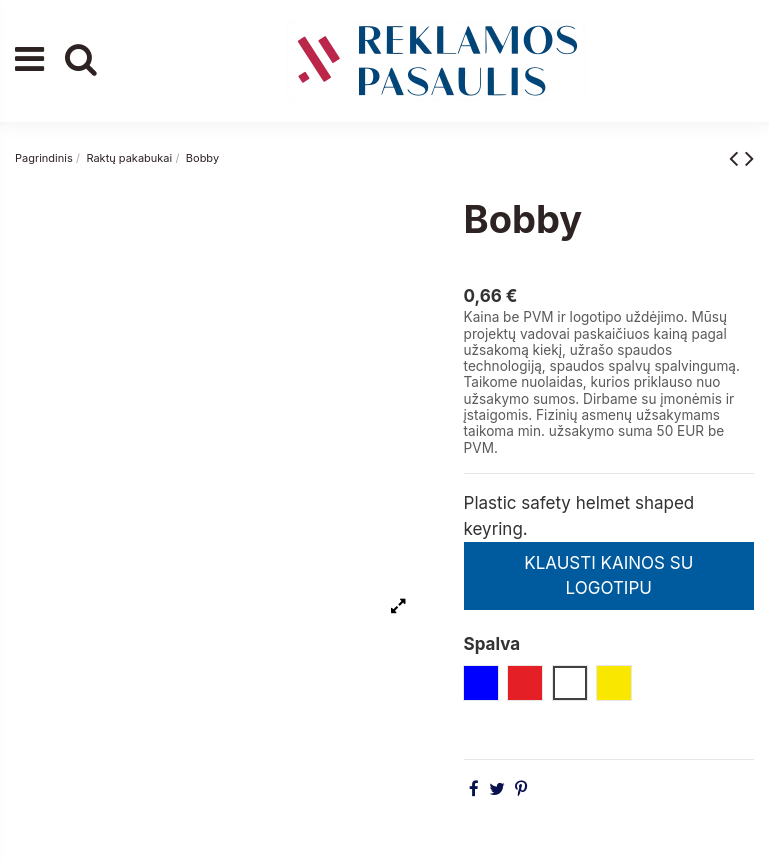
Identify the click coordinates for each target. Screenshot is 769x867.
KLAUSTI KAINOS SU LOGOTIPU (608, 576)
